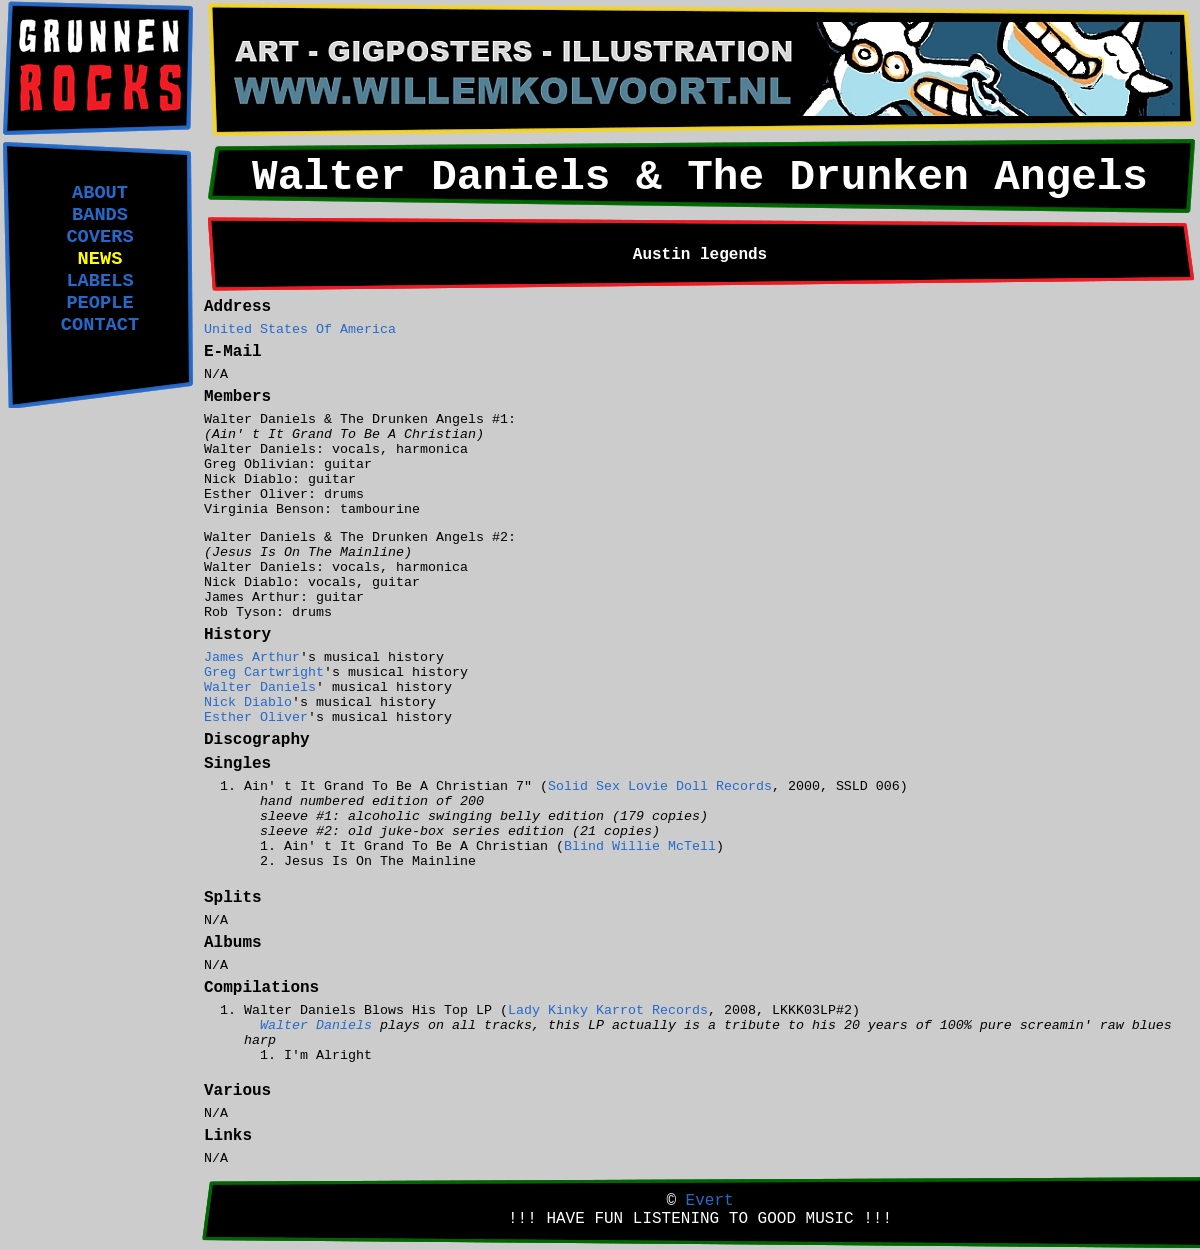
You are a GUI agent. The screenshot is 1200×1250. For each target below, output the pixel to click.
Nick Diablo (248, 702)
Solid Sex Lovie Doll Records (660, 786)
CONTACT (100, 325)
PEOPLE (99, 303)
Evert (710, 1201)
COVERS (99, 237)
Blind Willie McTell (640, 846)
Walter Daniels (260, 687)
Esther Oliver (256, 717)
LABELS (99, 281)
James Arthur (252, 657)
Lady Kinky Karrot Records (608, 1010)
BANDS (100, 215)
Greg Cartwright (264, 672)
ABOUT (100, 193)
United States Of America (300, 329)
